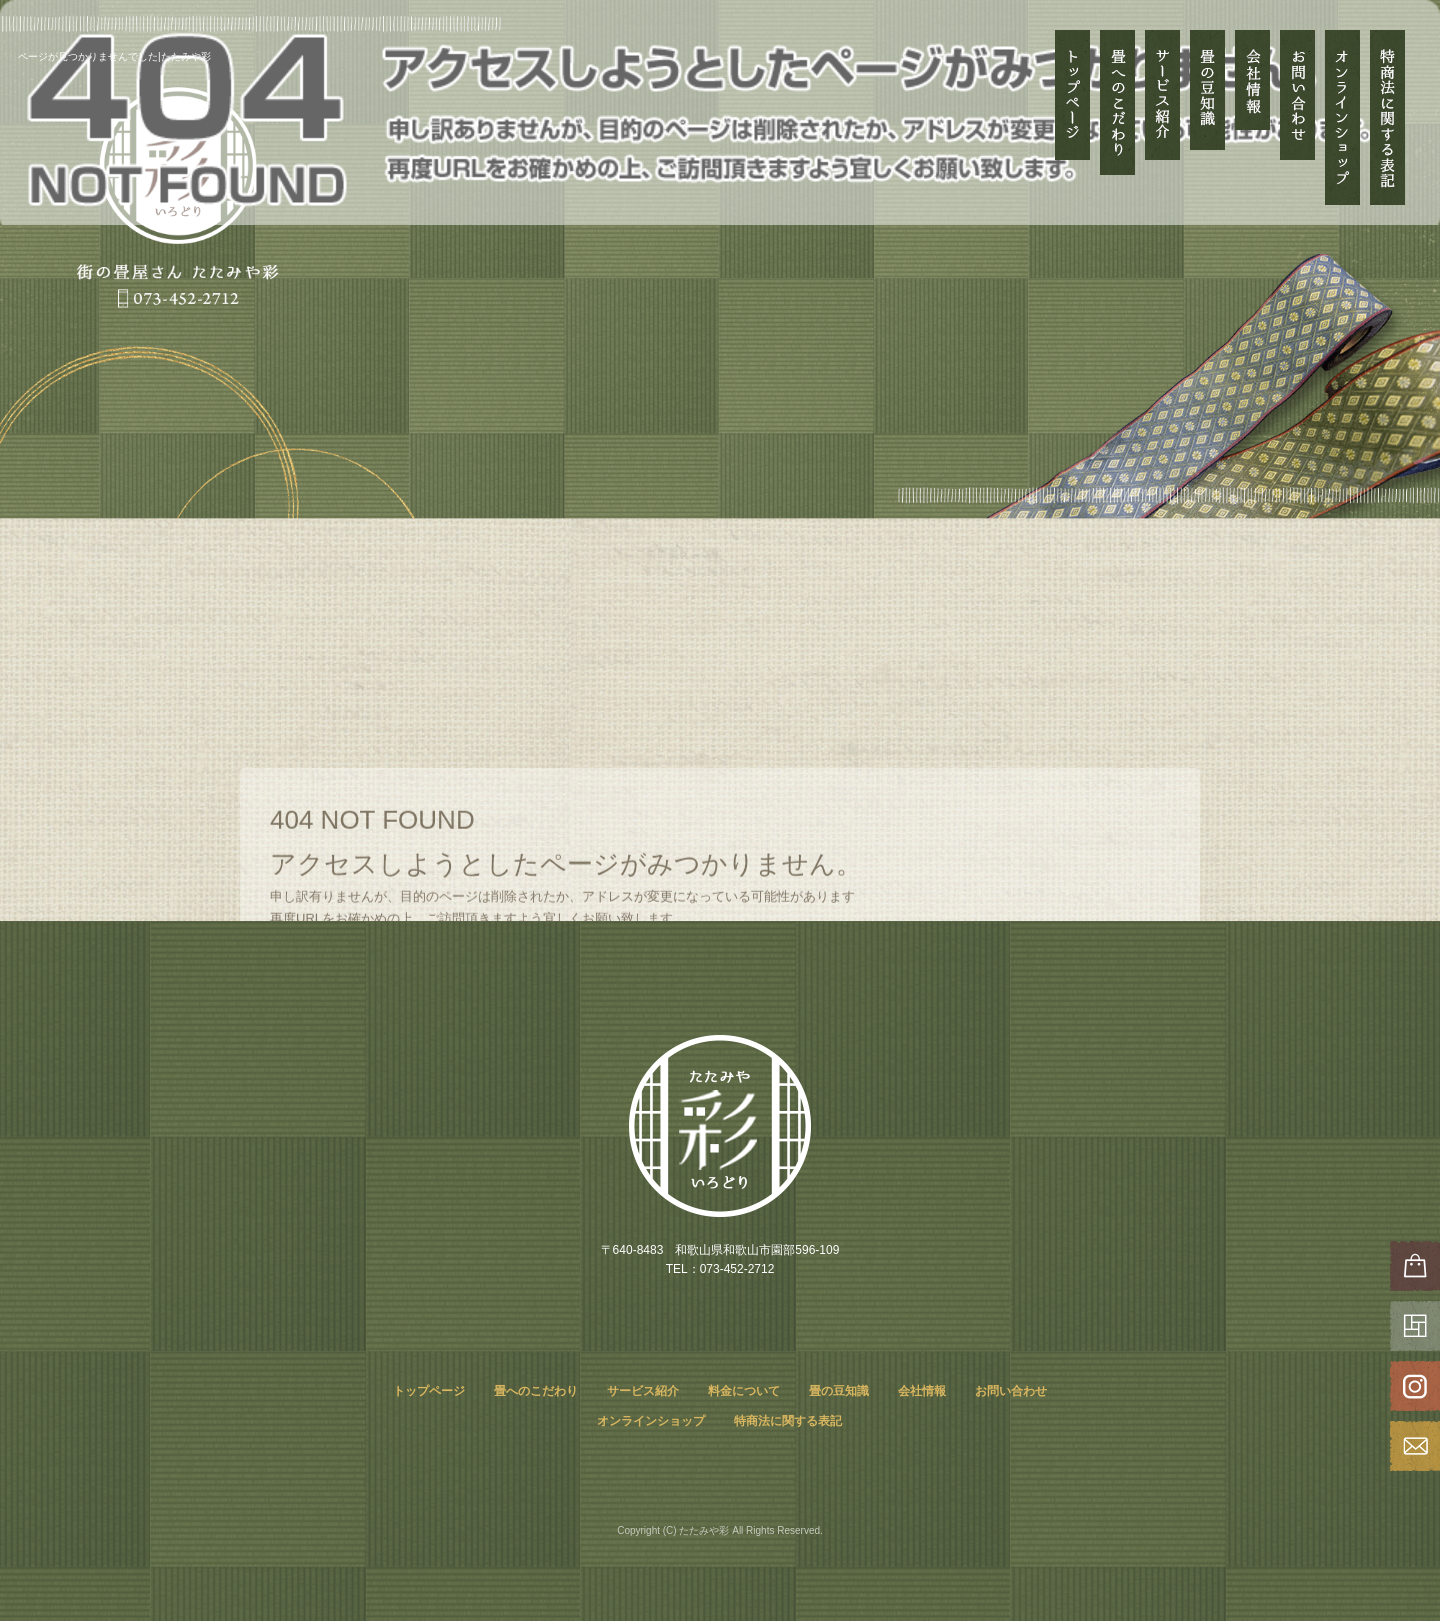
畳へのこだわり (1117, 117)
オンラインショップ (1342, 117)
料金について (744, 1391)
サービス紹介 (1162, 95)
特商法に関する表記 (1387, 117)
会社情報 (1252, 117)
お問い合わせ (1297, 117)
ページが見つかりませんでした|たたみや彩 (114, 56)
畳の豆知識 (1207, 117)
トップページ (1072, 117)
